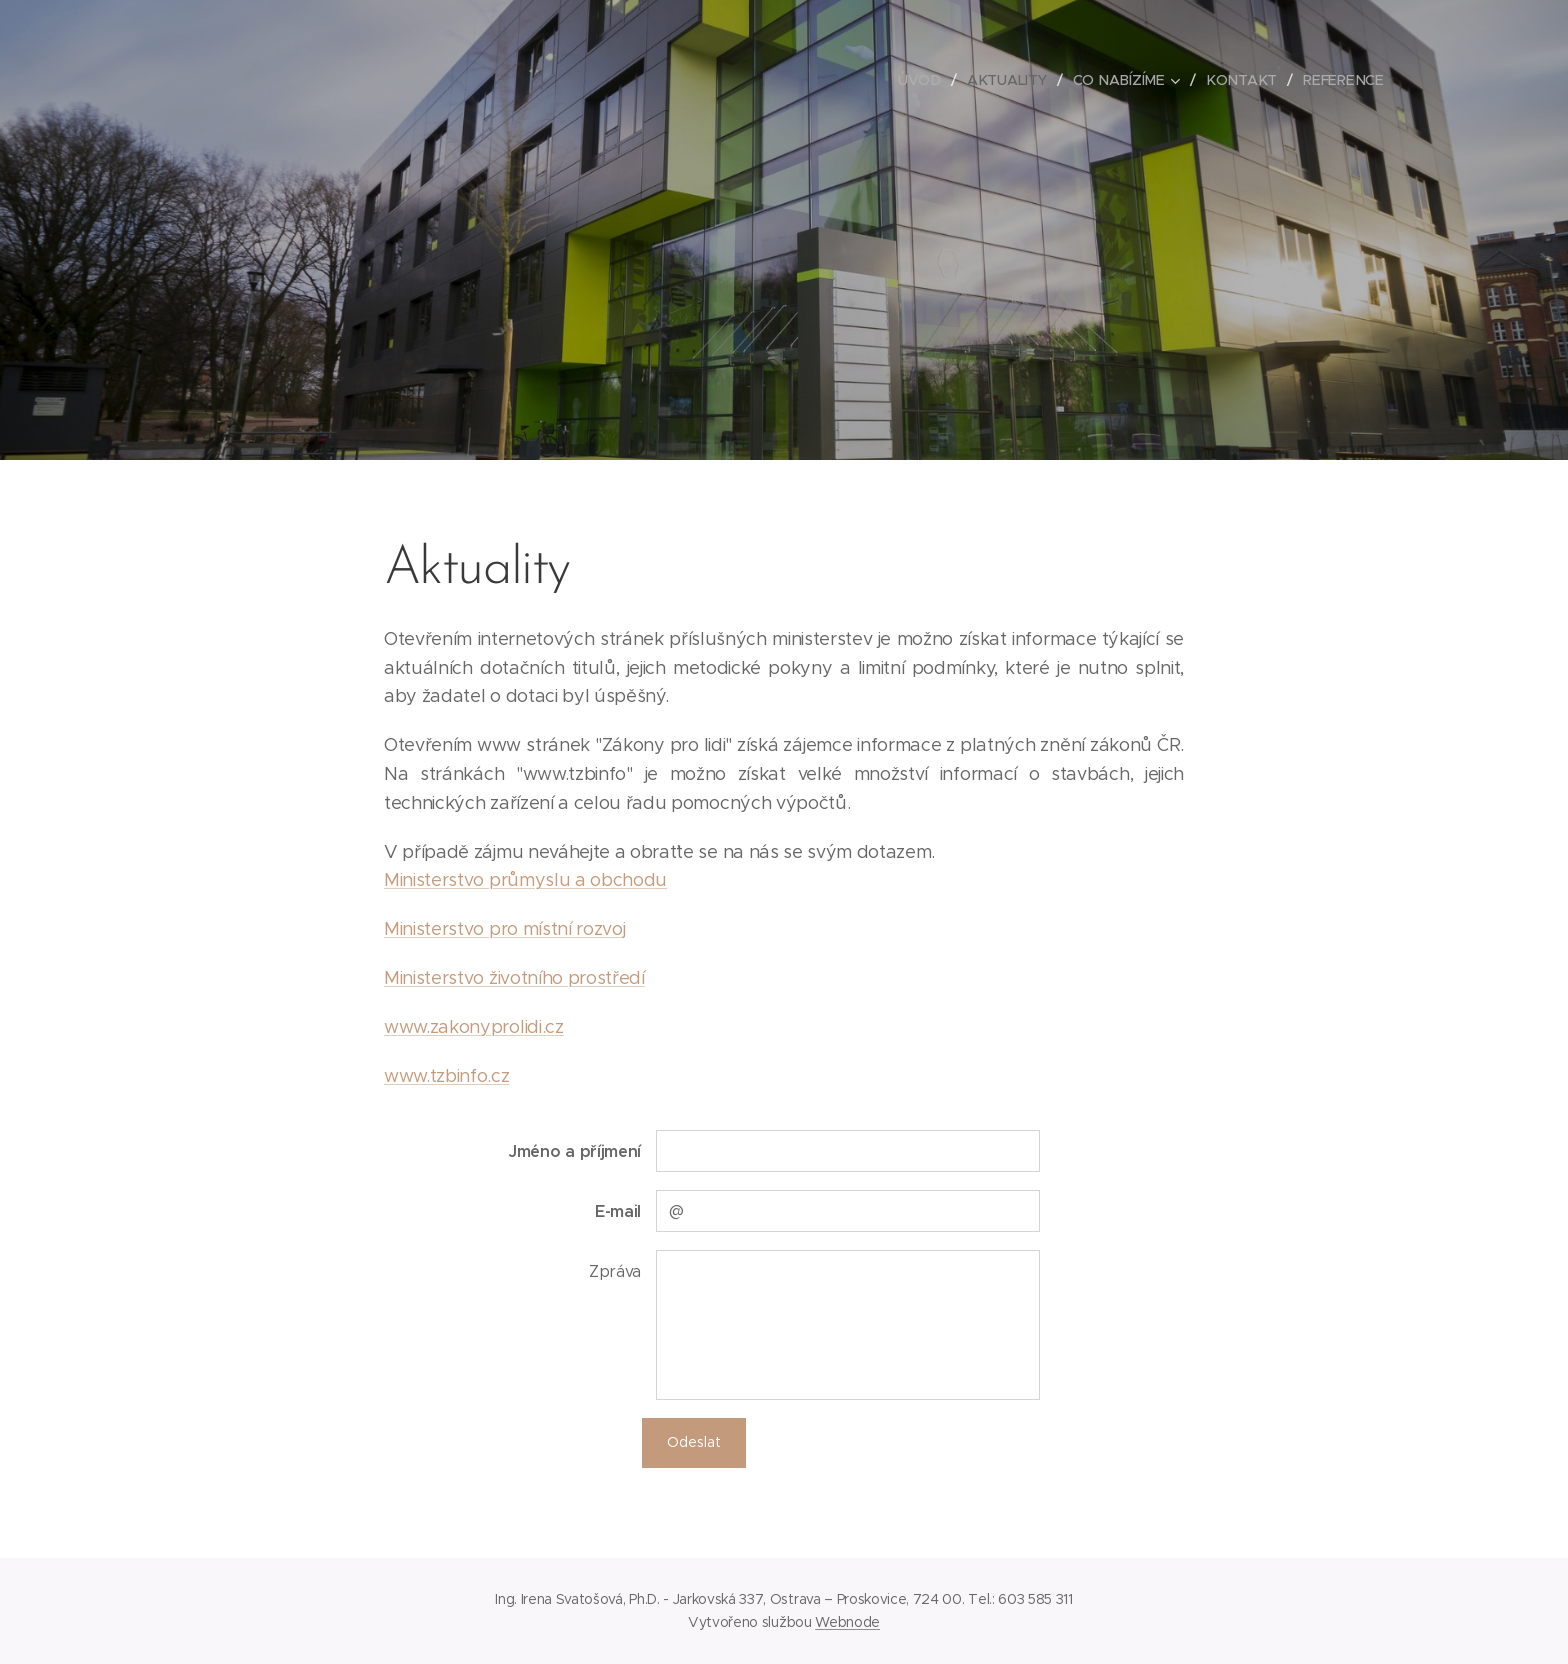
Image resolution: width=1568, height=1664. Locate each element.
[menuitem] (929, 80)
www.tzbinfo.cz (447, 1076)
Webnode (847, 1622)
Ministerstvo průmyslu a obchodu (525, 880)
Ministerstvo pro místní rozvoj (504, 929)
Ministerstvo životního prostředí (514, 978)
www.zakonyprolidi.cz (474, 1027)
